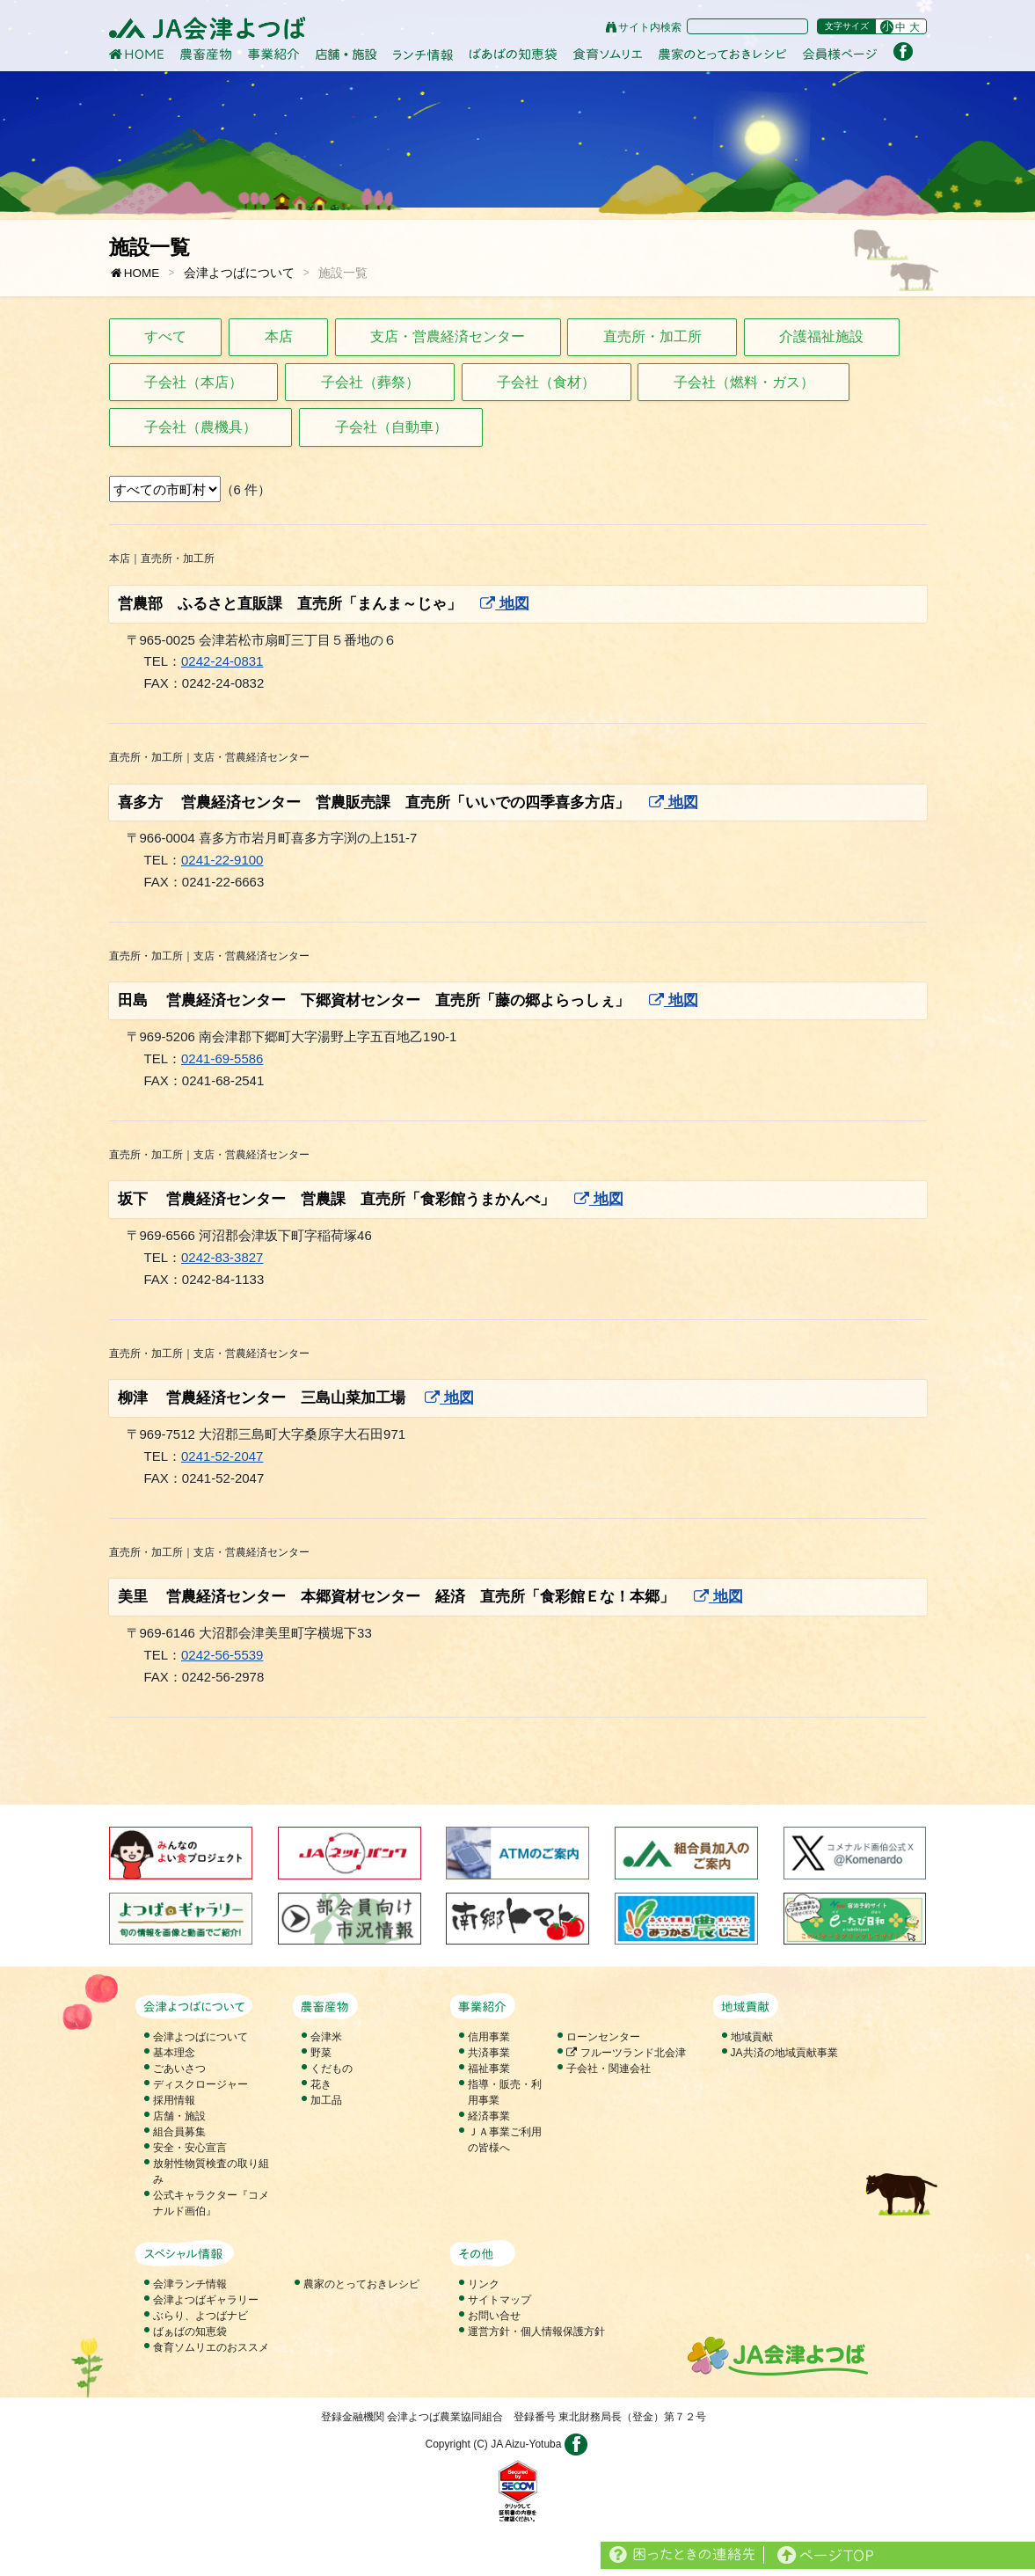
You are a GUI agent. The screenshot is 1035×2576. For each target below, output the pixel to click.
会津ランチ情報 (190, 2284)
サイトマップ (499, 2300)
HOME (134, 273)
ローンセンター (603, 2037)
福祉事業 (489, 2068)
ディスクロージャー (200, 2084)
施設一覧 (343, 273)
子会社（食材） (546, 382)
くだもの (331, 2068)
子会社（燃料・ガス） (744, 382)
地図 (504, 603)
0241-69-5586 (222, 1058)
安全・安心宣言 (190, 2148)
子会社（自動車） (391, 427)
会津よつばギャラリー (206, 2300)
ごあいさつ (179, 2068)
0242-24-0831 (222, 660)
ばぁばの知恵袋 (190, 2331)
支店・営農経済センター (447, 336)
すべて (165, 336)
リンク (483, 2284)
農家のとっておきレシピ (361, 2284)
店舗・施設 (179, 2116)
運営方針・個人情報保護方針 (536, 2331)
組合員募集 (179, 2132)
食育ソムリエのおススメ (211, 2347)
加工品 (326, 2100)
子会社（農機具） (200, 427)
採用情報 (174, 2100)
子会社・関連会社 (608, 2068)
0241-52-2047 (222, 1456)
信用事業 (489, 2037)
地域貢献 (752, 2037)
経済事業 (489, 2116)
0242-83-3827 (222, 1257)
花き (321, 2084)
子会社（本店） (193, 382)
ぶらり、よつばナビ (200, 2316)
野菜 (321, 2053)
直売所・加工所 (652, 336)
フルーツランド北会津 (625, 2053)
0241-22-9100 (222, 859)
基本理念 (174, 2053)
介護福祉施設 (821, 336)
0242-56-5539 (222, 1654)
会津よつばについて (239, 273)
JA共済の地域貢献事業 (784, 2053)
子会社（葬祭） (370, 382)
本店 (279, 336)
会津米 (326, 2037)
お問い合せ (494, 2316)
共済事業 (489, 2053)
